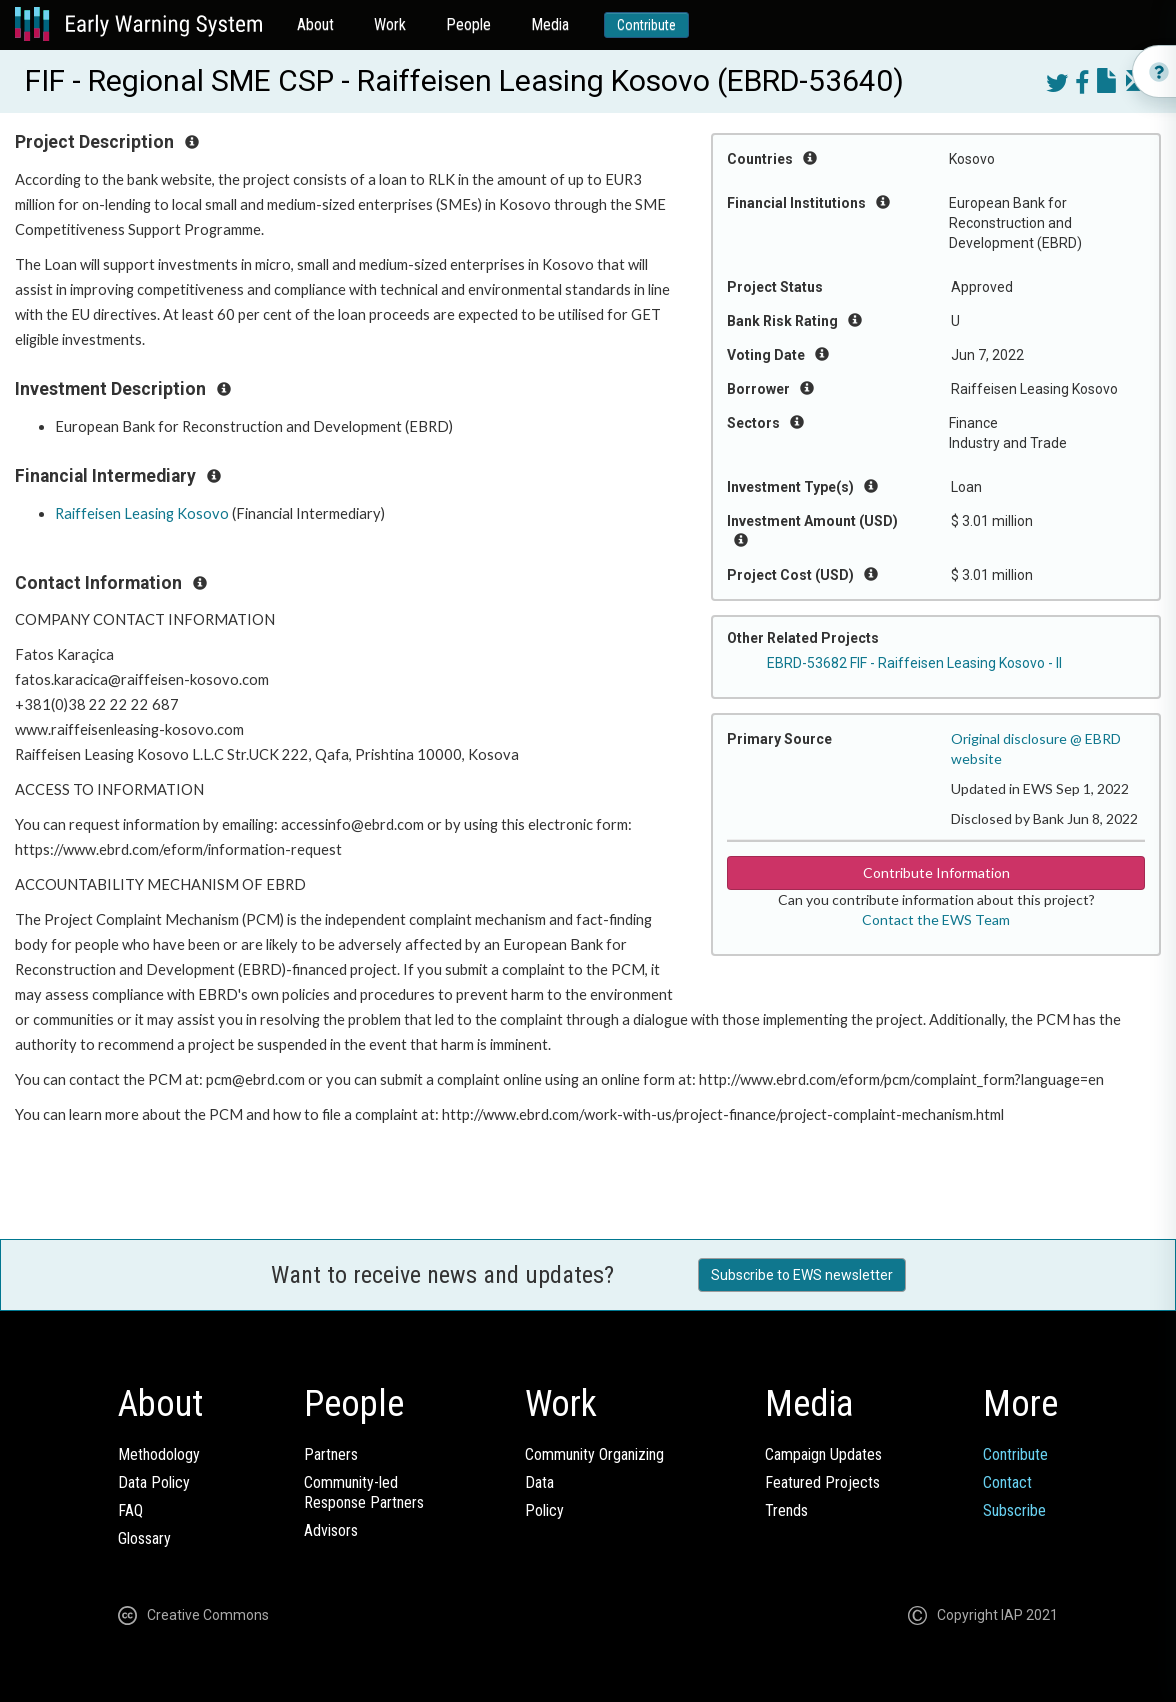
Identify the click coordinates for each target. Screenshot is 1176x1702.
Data (539, 1482)
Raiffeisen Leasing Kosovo (142, 513)
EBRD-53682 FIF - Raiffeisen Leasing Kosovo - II (914, 663)
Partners (331, 1454)
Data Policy (154, 1482)
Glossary (144, 1538)
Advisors (331, 1530)
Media (550, 24)
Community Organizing (594, 1454)
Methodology (159, 1454)
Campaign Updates (823, 1454)
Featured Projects (822, 1482)
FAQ (130, 1510)
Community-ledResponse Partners (364, 1492)
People (468, 24)
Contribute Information (936, 872)
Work (390, 24)
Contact (1007, 1482)
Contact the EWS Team (936, 919)
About (315, 24)
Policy (544, 1510)
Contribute (646, 25)
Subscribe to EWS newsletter (802, 1275)
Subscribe (1014, 1510)
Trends (786, 1510)
